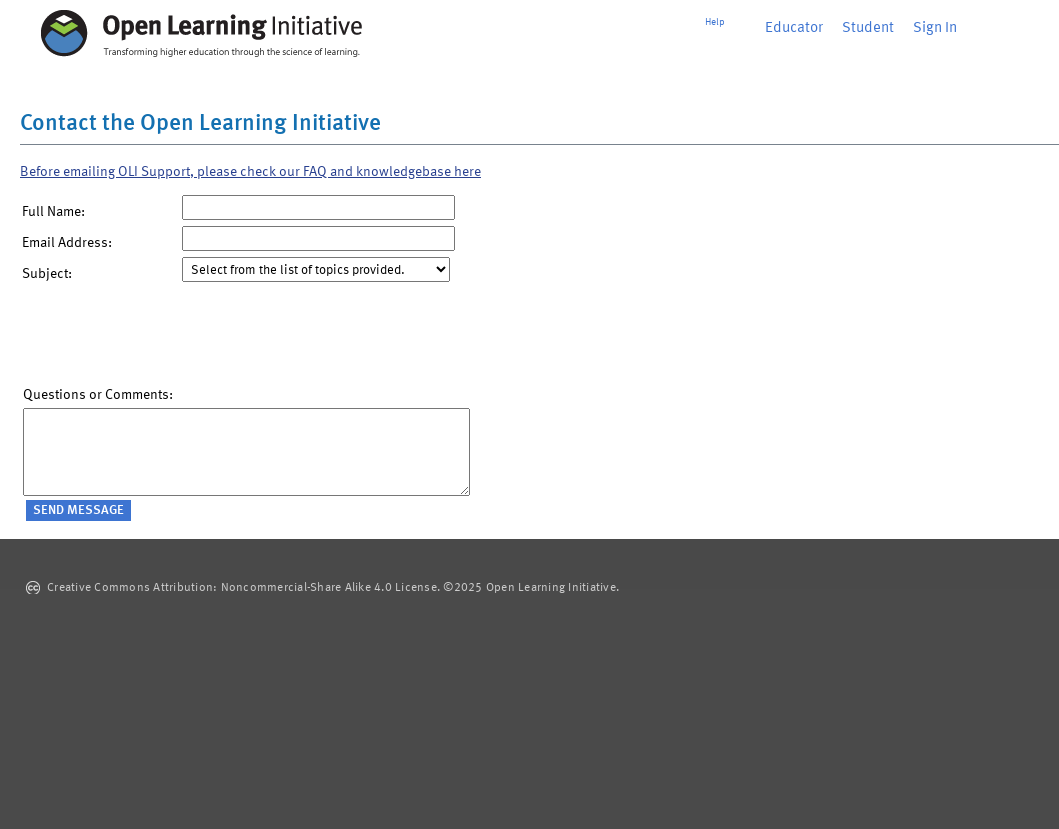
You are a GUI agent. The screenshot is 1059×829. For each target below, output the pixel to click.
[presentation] (175, 339)
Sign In (935, 28)
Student (868, 28)
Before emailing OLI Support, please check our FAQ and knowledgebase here (250, 172)
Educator (794, 28)
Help (715, 22)
